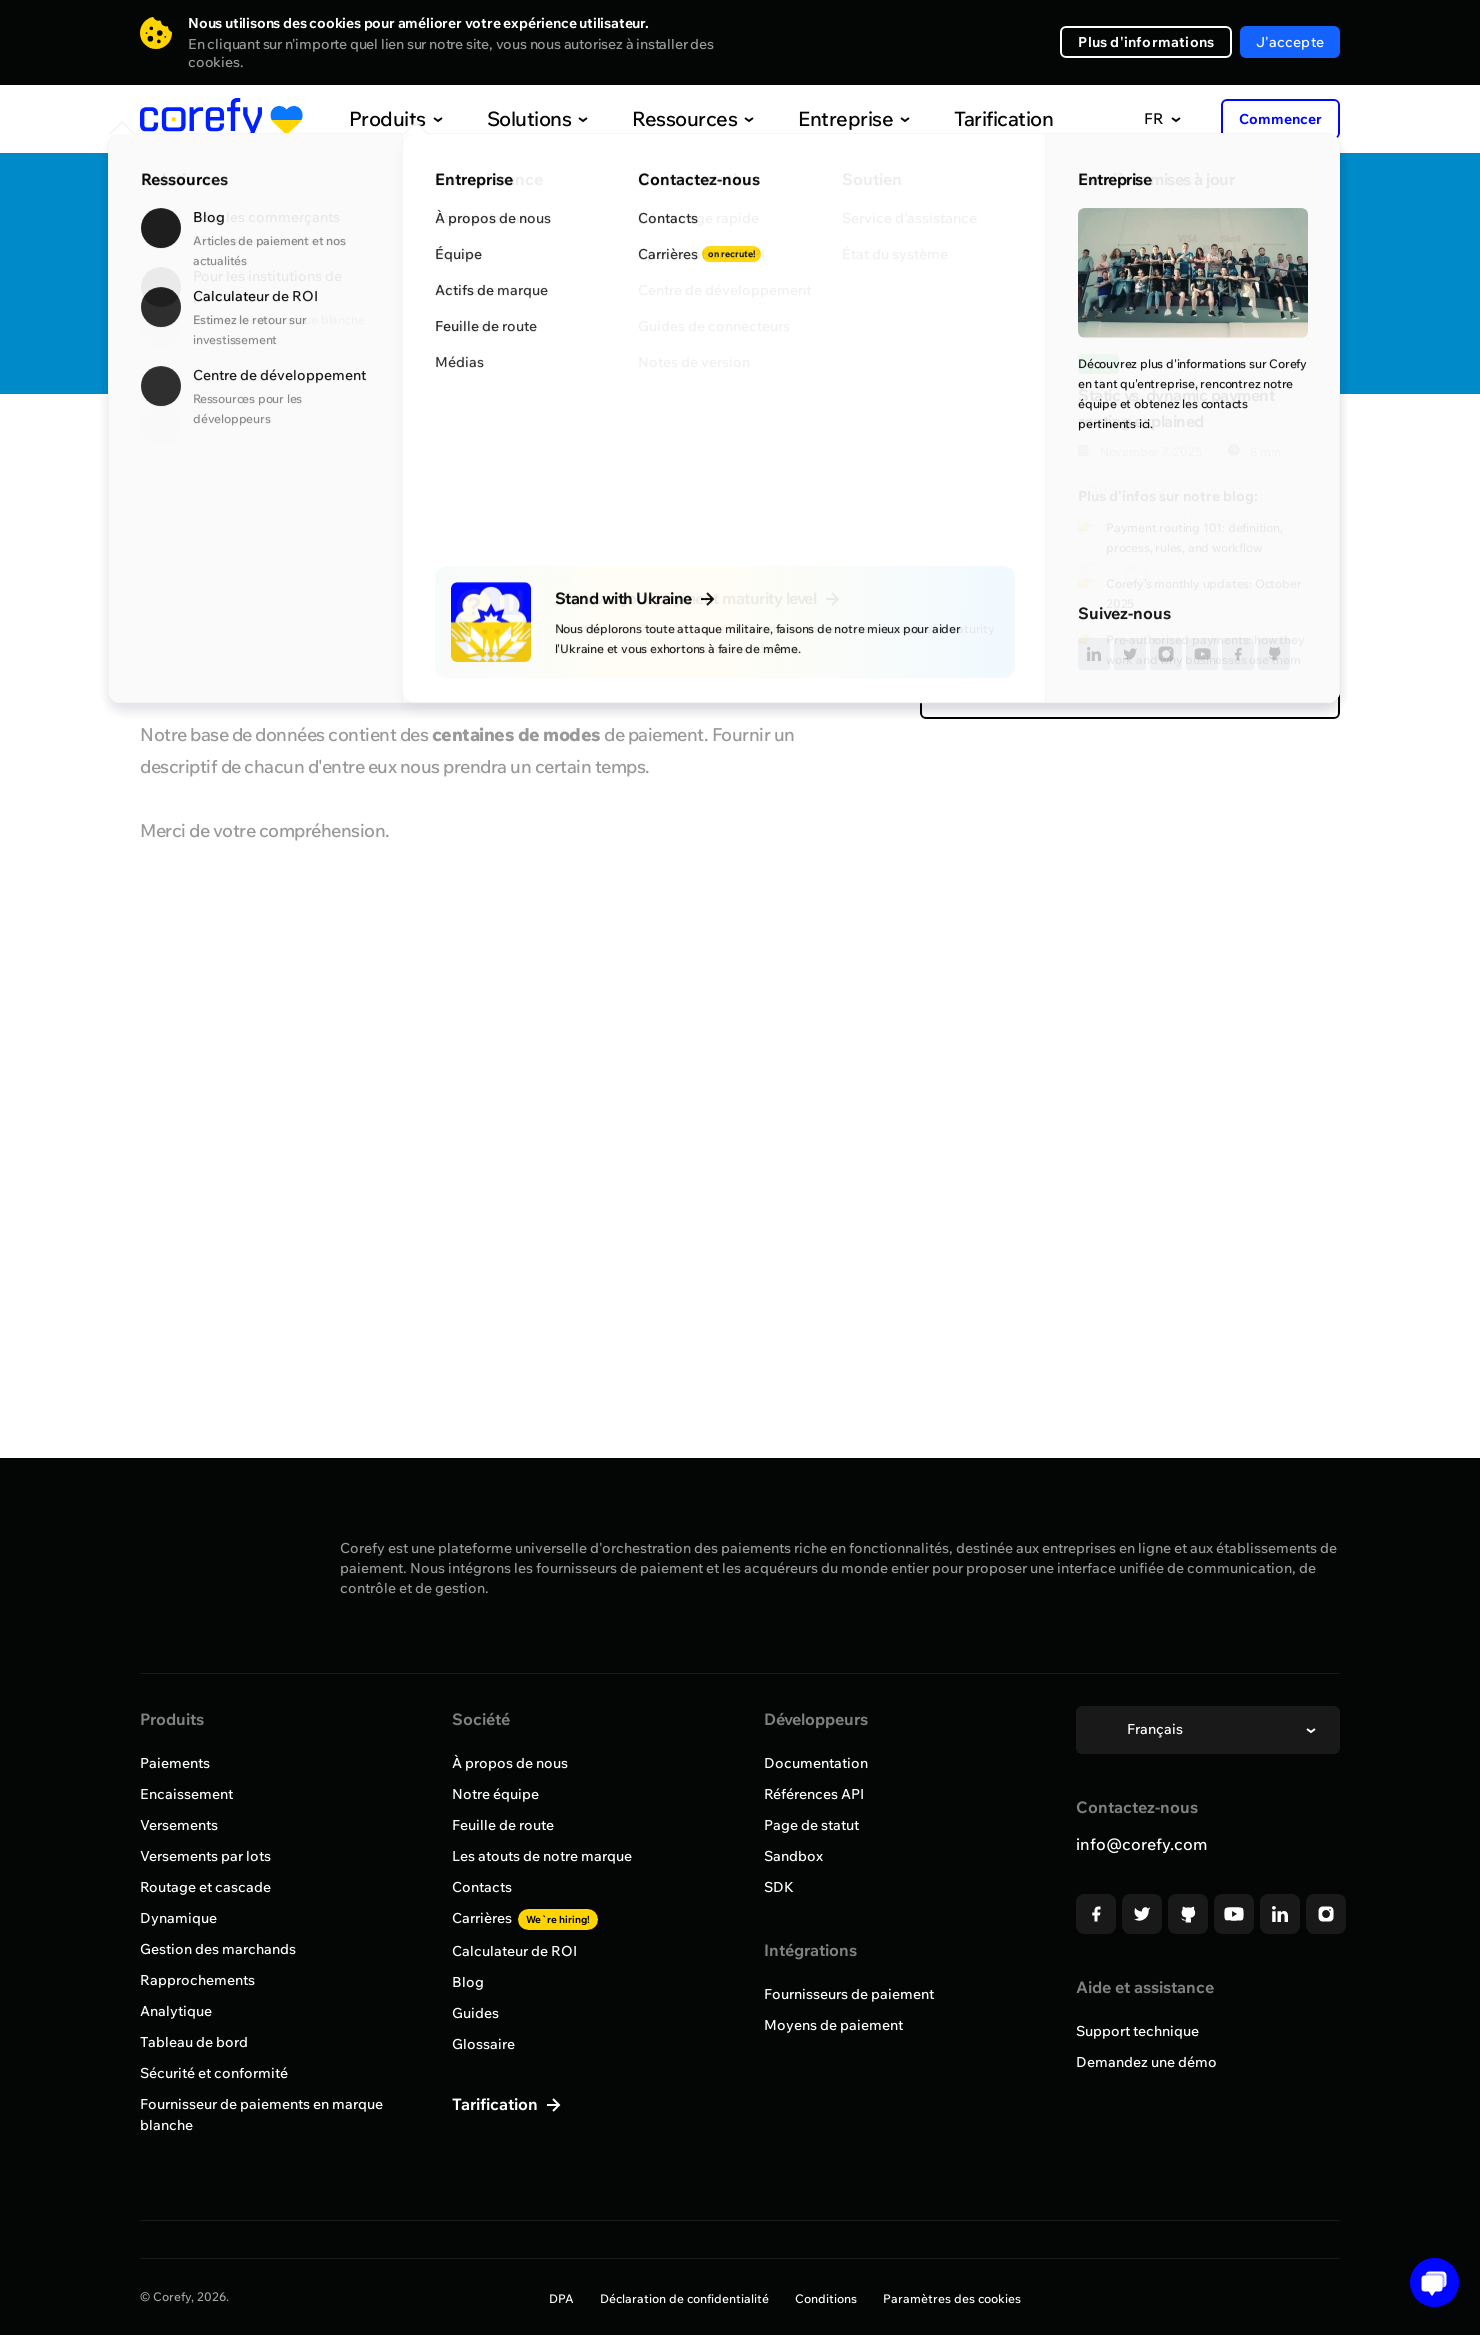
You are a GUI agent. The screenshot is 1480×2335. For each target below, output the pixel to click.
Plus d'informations (1146, 42)
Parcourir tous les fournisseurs (264, 453)
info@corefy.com (1141, 1844)
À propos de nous (510, 1763)
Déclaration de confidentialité (684, 2298)
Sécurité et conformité (214, 2073)
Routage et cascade (205, 1887)
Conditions (826, 2298)
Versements (179, 1825)
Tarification (962, 118)
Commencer (1280, 119)
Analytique (176, 2011)
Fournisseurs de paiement (849, 1994)
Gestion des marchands (218, 1949)
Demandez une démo (1146, 2062)
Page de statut (811, 1825)
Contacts (482, 1887)
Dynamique (178, 1918)
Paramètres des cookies (952, 2298)
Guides (475, 2013)
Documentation (816, 1763)
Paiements (175, 1763)
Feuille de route (503, 1825)
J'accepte (1290, 42)
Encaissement (186, 1794)
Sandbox (793, 1856)
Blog (468, 1982)
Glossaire (483, 2044)
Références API (814, 1794)
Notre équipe (495, 1794)
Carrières (525, 1918)
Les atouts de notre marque (542, 1856)
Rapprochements (197, 1980)
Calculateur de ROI (514, 1951)
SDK (779, 1887)
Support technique (1137, 2031)
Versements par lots (205, 1856)
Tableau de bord (194, 2042)
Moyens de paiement (833, 2025)
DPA (561, 2298)
